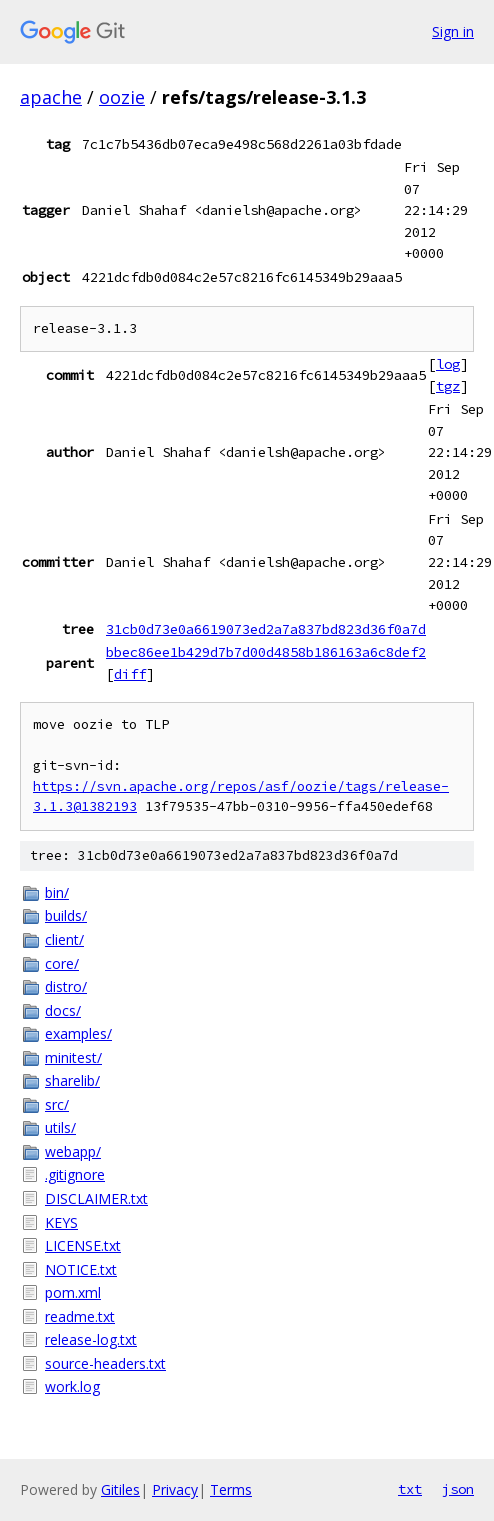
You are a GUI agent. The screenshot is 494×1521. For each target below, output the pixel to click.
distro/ (66, 986)
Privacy (175, 1489)
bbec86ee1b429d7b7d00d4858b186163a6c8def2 (266, 652)
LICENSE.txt (83, 1245)
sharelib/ (72, 1080)
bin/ (57, 892)
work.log (72, 1386)
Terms (231, 1489)
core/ (62, 963)
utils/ (60, 1127)
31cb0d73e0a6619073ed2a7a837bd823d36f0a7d (266, 629)
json (458, 1489)
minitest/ (73, 1057)
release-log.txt (91, 1339)
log (448, 364)
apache (51, 97)
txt (410, 1489)
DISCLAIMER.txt (96, 1198)
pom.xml (73, 1292)
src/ (57, 1104)
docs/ (63, 1010)
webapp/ (73, 1151)
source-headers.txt (105, 1363)
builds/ (66, 915)
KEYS (61, 1222)
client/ (64, 939)
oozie (122, 97)
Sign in (453, 31)
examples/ (78, 1033)
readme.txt (80, 1316)
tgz (448, 386)
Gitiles (120, 1489)
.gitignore (75, 1174)
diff (130, 674)
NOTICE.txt (81, 1269)
